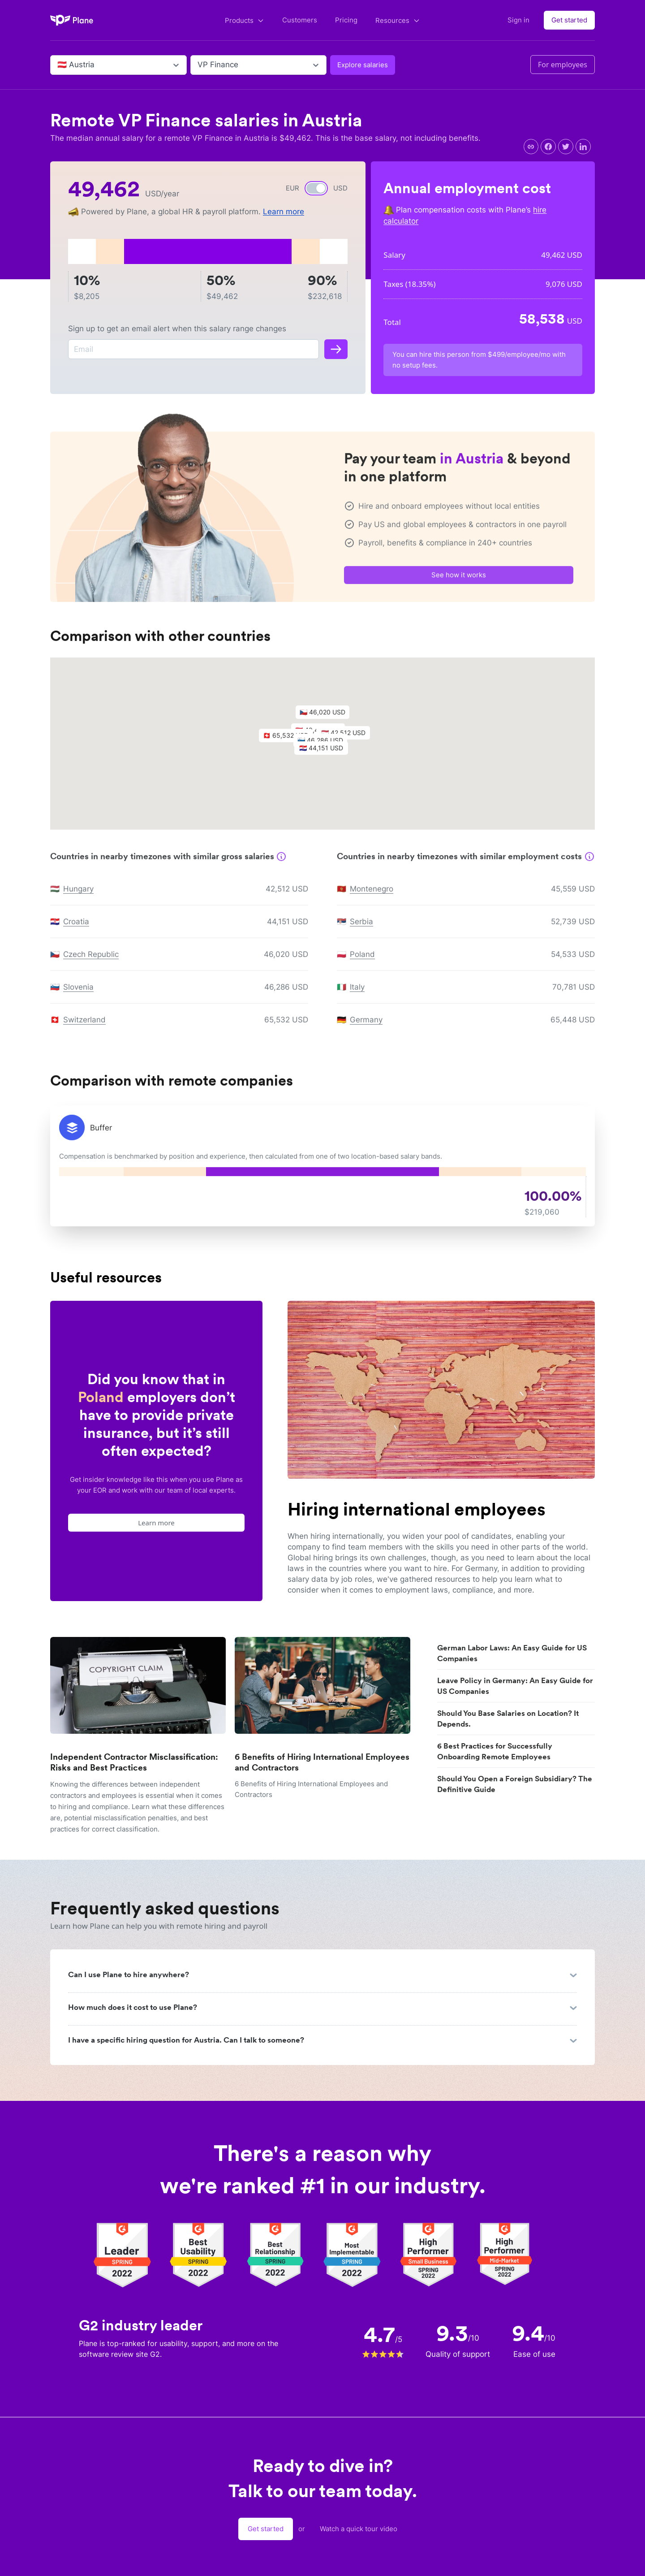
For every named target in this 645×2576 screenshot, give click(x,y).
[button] (325, 755)
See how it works (458, 580)
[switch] (316, 188)
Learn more (283, 211)
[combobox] (58, 65)
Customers (299, 20)
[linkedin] (583, 146)
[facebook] (548, 146)
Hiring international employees (417, 1509)
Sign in (518, 20)
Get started (569, 20)
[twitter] (565, 146)
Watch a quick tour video (358, 2528)
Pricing (346, 20)
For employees (562, 64)
